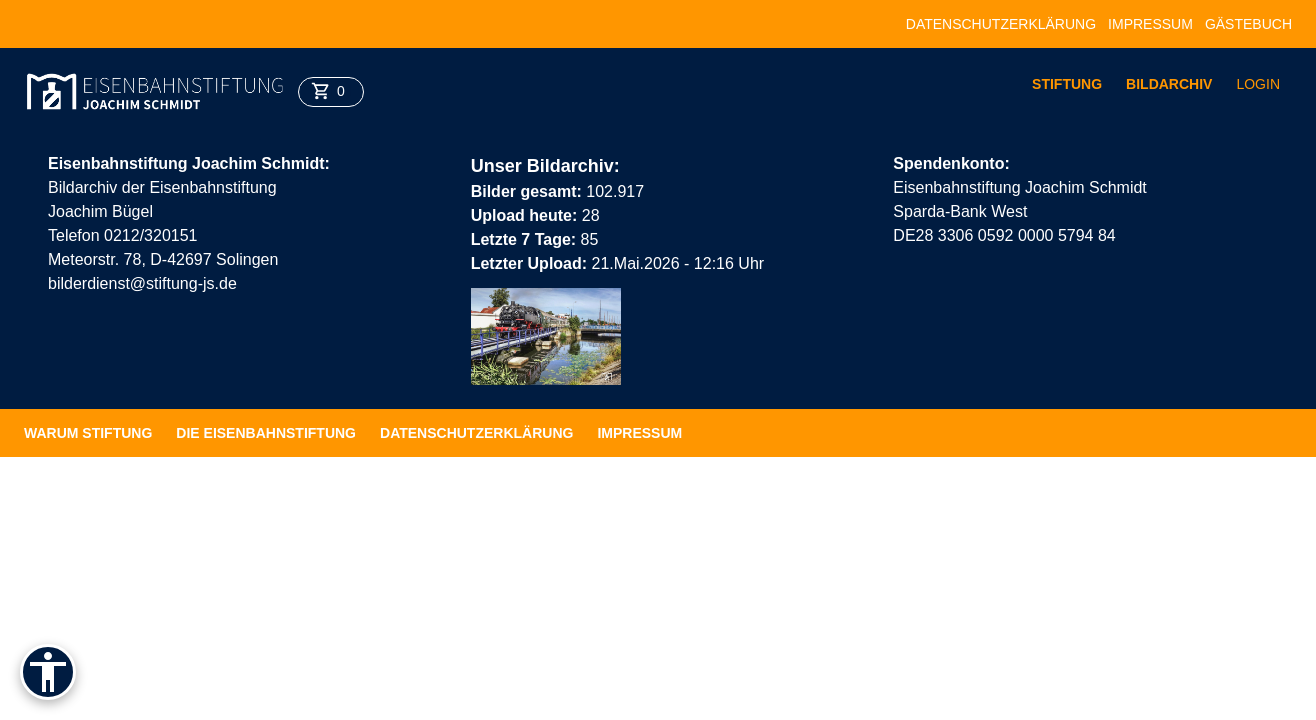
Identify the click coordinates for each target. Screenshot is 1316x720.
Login (1258, 84)
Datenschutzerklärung (1001, 24)
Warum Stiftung (88, 433)
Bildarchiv (1169, 84)
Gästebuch (1248, 24)
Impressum (1150, 24)
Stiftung (1067, 84)
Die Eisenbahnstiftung (266, 433)
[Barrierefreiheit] (48, 672)
